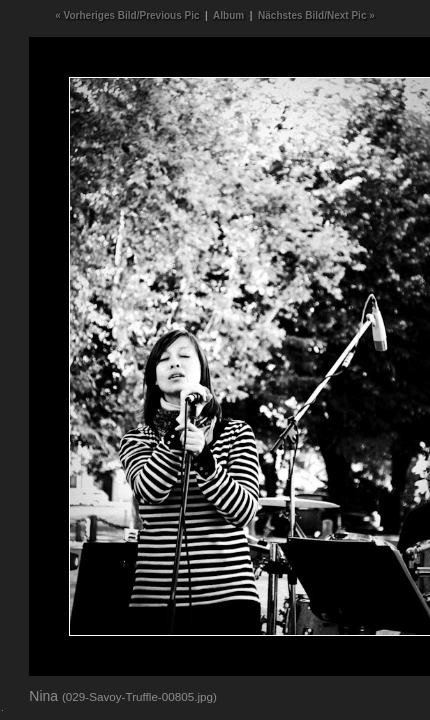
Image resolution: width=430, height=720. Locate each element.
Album (228, 15)
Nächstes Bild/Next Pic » (316, 15)
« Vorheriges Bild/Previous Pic (127, 15)
